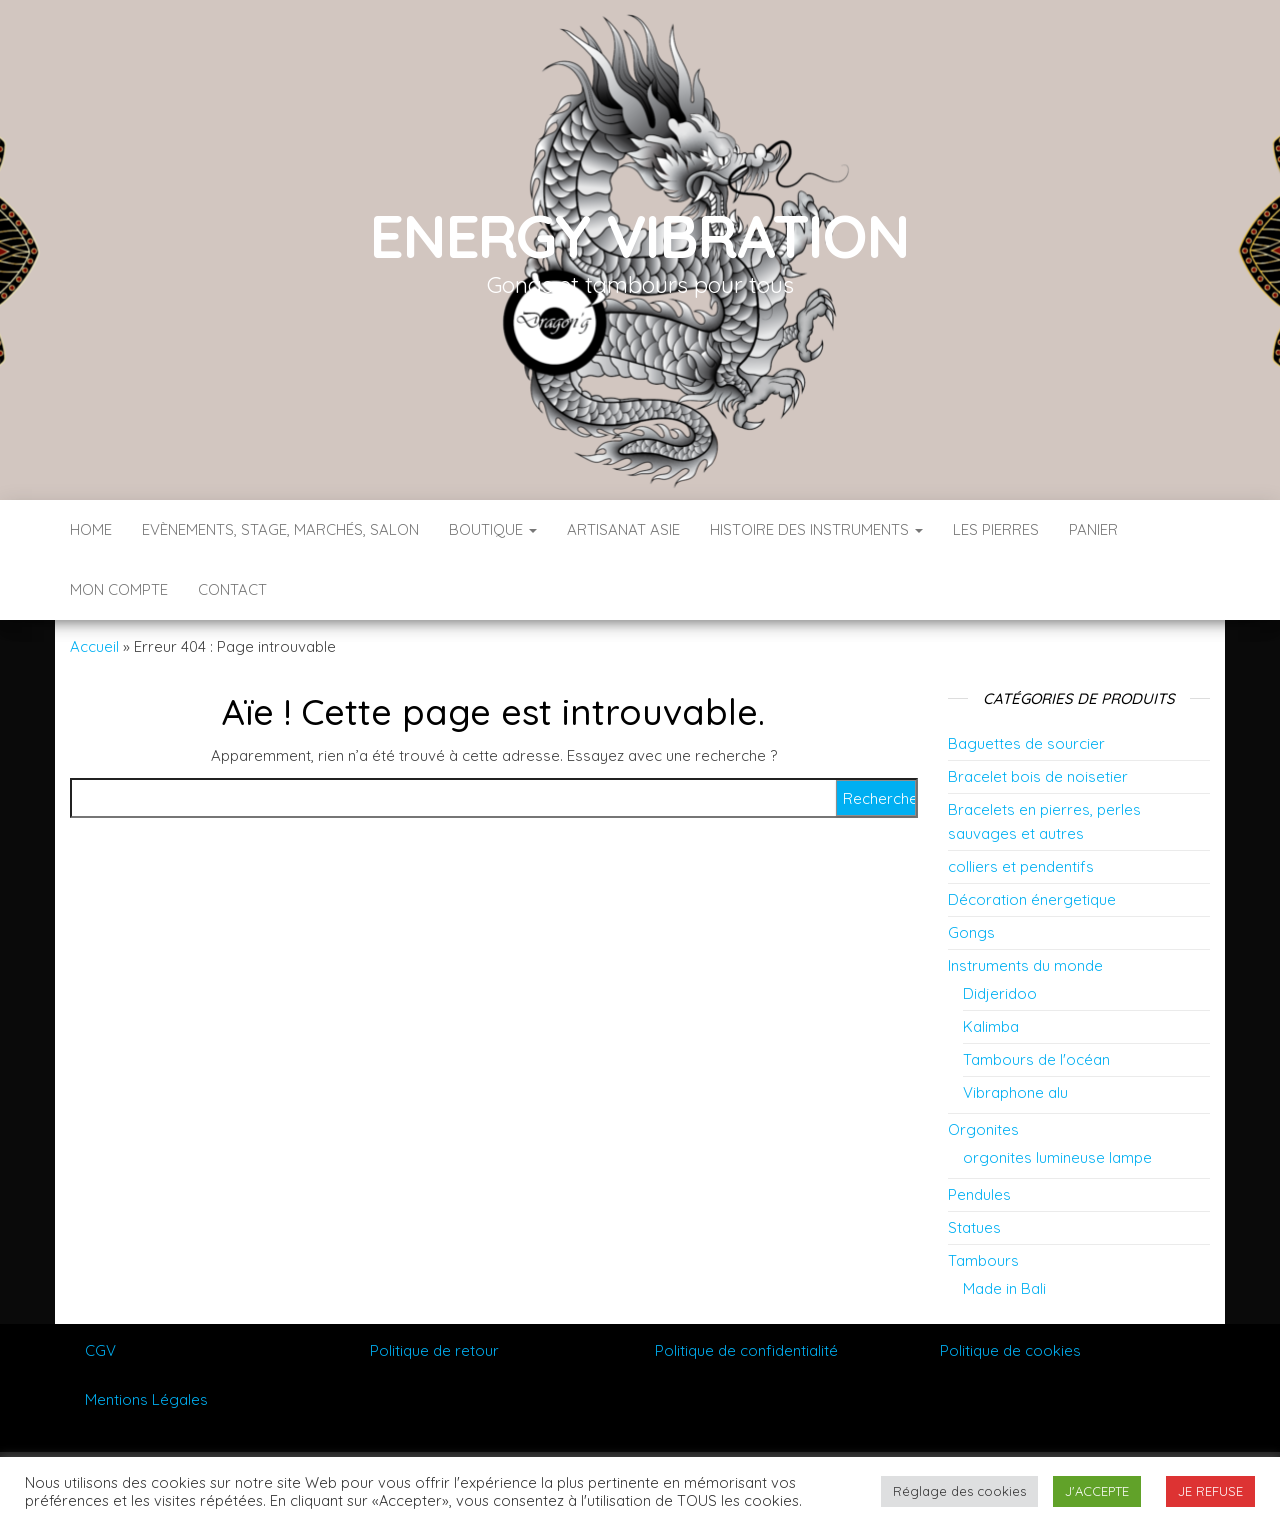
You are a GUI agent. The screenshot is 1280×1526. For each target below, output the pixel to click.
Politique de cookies (1010, 1350)
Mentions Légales (146, 1399)
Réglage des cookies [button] (959, 1491)
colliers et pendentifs (1021, 866)
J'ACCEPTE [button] (1097, 1491)
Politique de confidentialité (746, 1350)
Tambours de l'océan (1036, 1059)
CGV (100, 1350)
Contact (232, 589)
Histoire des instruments (816, 529)
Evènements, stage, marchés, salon (280, 529)
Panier (1093, 529)
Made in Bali (1004, 1288)
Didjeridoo (1000, 993)
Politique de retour (434, 1350)
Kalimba (991, 1026)
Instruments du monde (1025, 965)
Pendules (979, 1194)
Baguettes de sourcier (1026, 743)
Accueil (94, 646)
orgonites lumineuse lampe (1057, 1157)
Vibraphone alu (1015, 1092)
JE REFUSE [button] (1210, 1491)
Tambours (983, 1260)
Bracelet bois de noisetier (1038, 776)
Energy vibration (640, 235)
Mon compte (119, 589)
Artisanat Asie (623, 529)
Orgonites (983, 1129)
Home (91, 529)
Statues (974, 1227)
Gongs (971, 932)
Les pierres (996, 529)
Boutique (493, 529)
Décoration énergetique (1032, 899)
